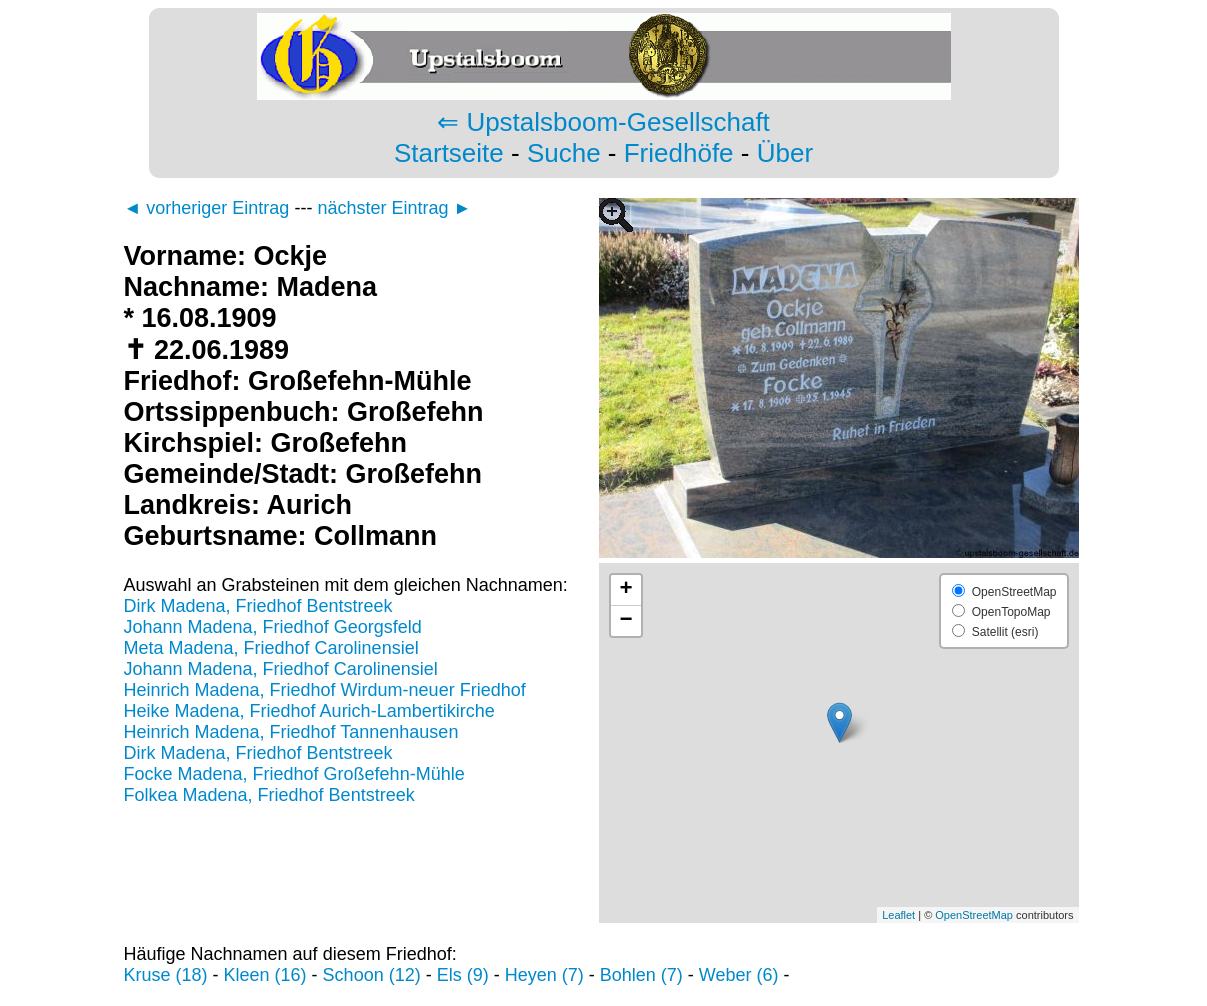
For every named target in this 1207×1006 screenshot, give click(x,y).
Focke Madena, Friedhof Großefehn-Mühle (294, 774)
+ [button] (625, 590)
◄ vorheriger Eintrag (207, 208)
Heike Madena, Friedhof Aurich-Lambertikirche (309, 711)
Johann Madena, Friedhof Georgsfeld (273, 627)
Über (785, 153)
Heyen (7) (544, 975)
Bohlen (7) (641, 975)
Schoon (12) (372, 975)
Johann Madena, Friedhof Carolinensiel (281, 669)
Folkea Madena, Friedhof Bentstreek (269, 795)
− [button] (625, 621)
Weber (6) (739, 975)
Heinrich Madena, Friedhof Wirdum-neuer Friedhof (325, 690)
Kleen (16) (265, 975)
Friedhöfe (679, 153)
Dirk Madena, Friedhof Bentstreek (258, 606)
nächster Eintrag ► (394, 208)
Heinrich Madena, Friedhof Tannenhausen (291, 732)
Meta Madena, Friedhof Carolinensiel (271, 648)
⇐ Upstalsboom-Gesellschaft (603, 122)
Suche (564, 153)
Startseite (449, 153)
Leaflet (898, 915)
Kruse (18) (166, 975)
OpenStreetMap (974, 915)
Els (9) (463, 975)
